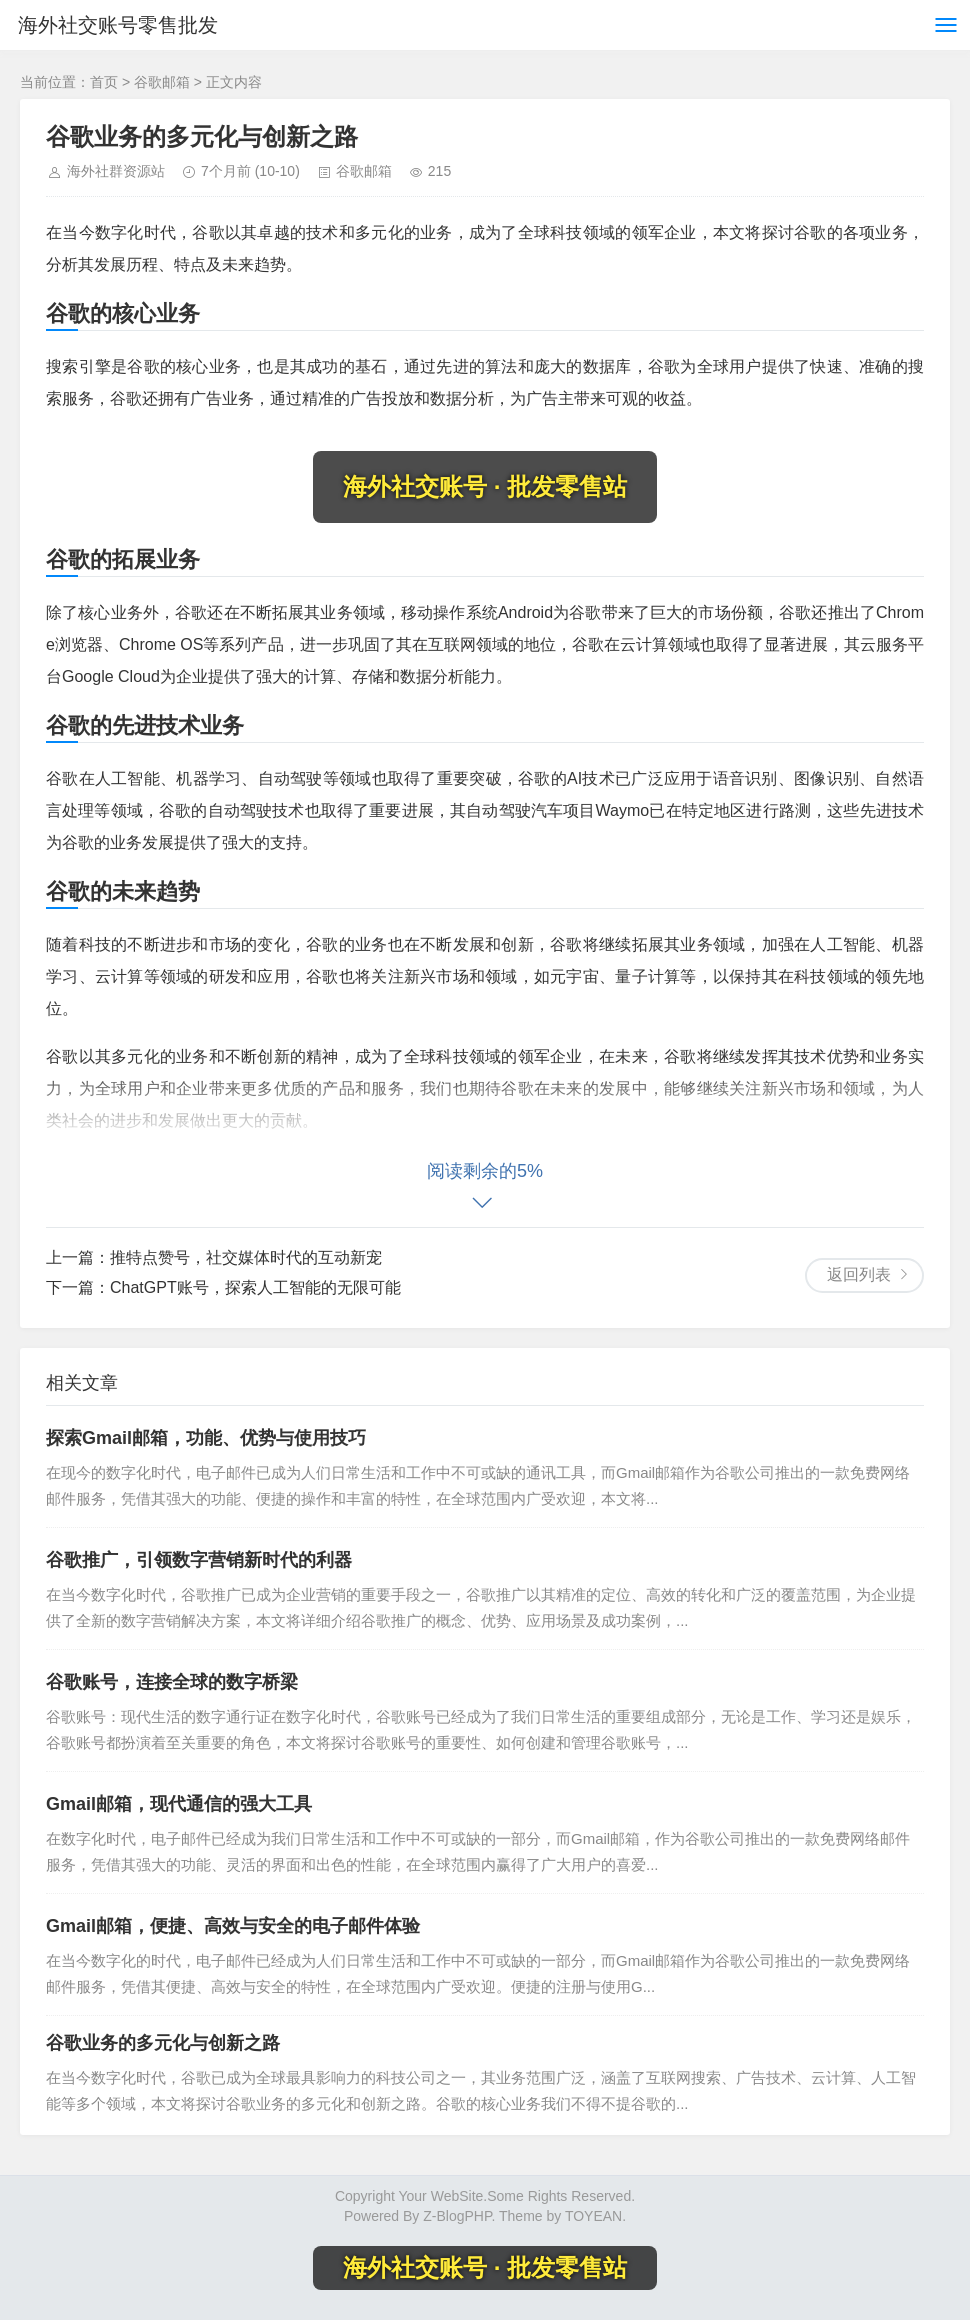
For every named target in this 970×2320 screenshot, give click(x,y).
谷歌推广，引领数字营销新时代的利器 (199, 1560)
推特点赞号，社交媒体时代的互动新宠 (246, 1257)
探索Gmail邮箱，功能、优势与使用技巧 (206, 1438)
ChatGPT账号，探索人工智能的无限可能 (255, 1287)
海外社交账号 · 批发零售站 (485, 486)
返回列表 (859, 1274)
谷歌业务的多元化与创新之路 (163, 2043)
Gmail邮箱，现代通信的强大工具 (179, 1804)
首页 (104, 82)
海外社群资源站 (116, 171)
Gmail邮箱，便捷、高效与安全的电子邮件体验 (233, 1926)
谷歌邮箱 (162, 82)
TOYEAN (593, 2216)
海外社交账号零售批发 (118, 25)
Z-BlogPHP (457, 2216)
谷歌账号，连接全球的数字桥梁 (172, 1682)
